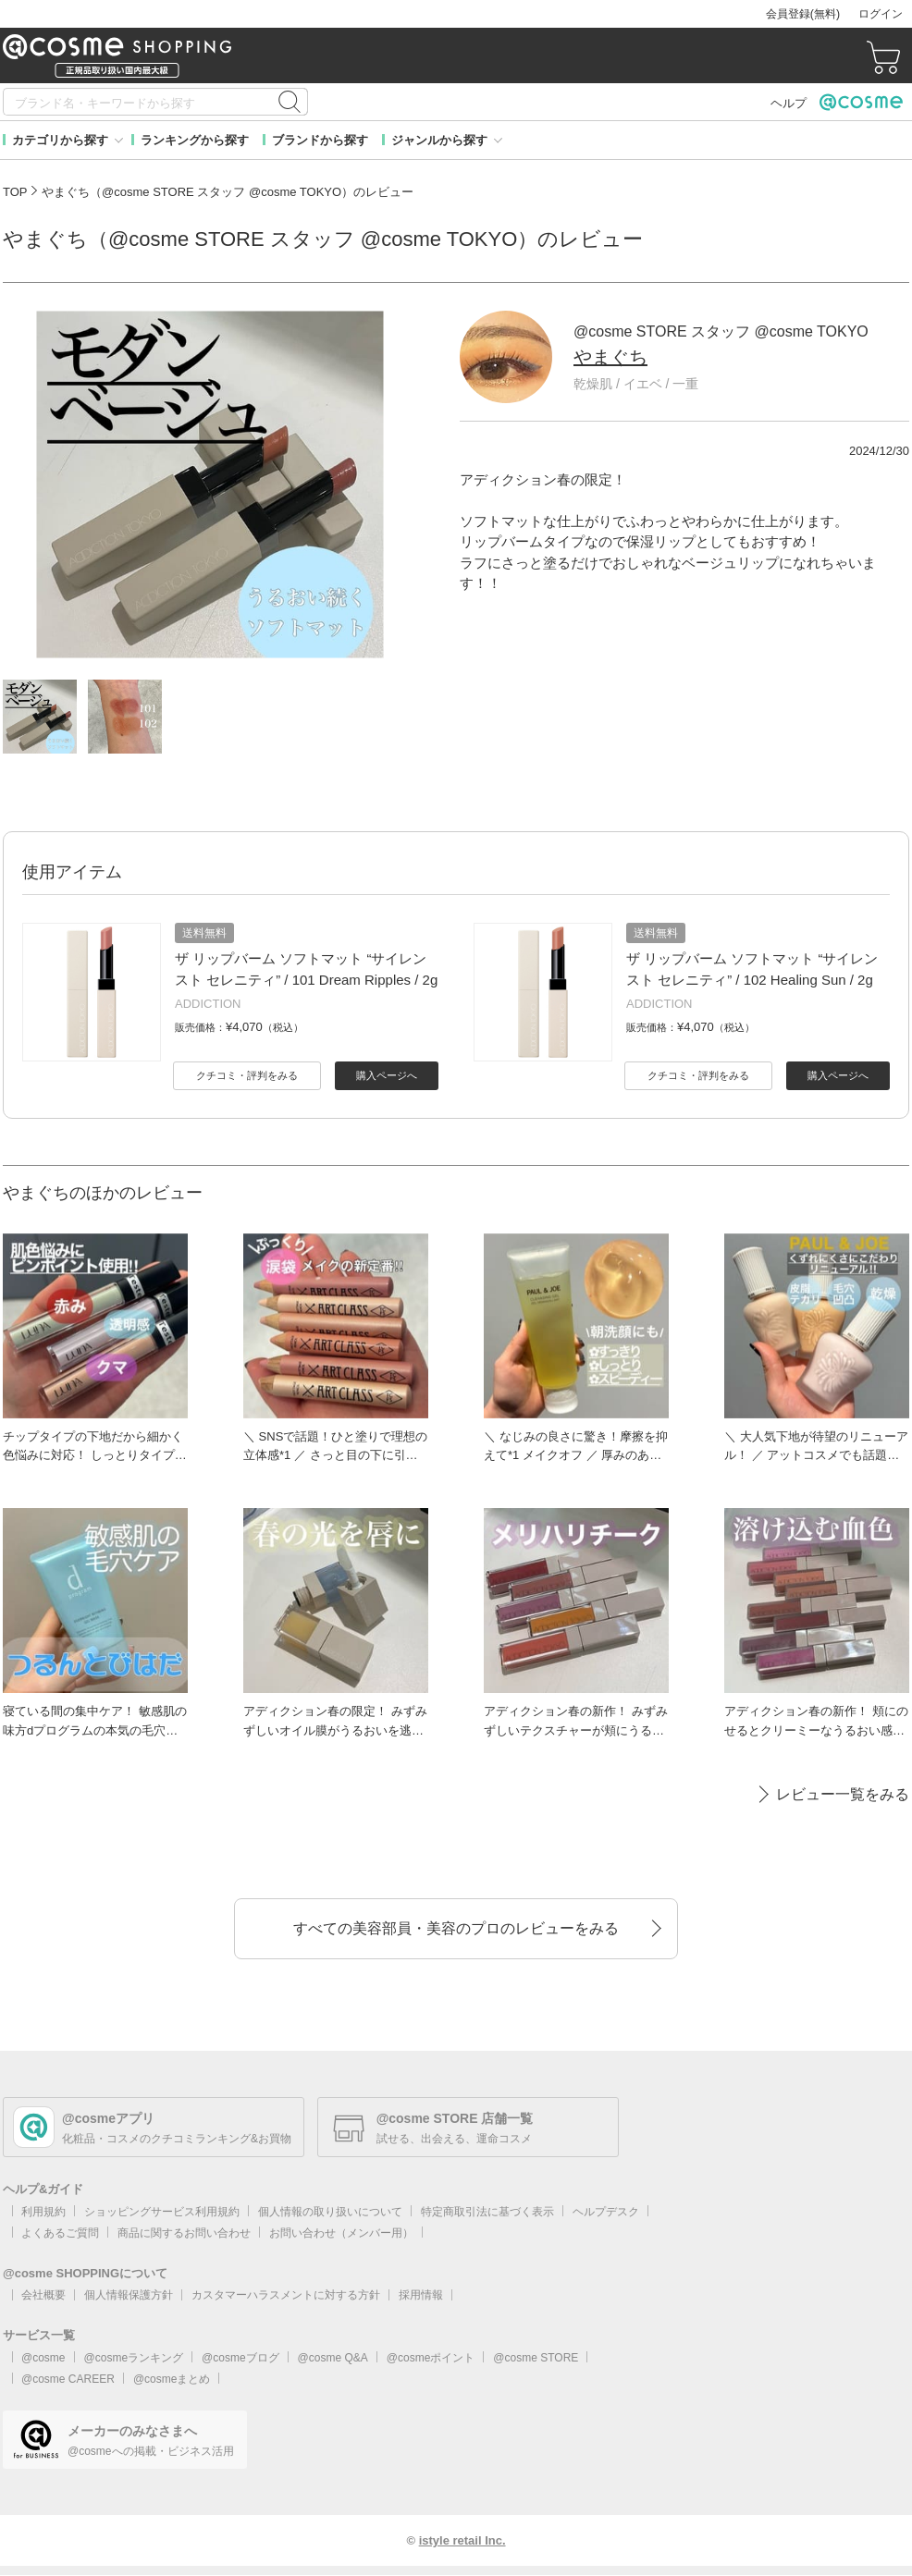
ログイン (880, 13)
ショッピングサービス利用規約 (162, 2211)
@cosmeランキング (134, 2357)
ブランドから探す (320, 140)
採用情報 (421, 2294)
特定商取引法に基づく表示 (487, 2211)
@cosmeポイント (431, 2357)
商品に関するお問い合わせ (184, 2232)
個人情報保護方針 (128, 2294)
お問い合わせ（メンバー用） (341, 2232)
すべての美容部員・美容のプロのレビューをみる (456, 1928)
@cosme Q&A (333, 2357)
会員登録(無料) (803, 13)
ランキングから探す (195, 140)
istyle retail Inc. (462, 2540)
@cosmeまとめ (172, 2379)
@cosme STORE (535, 2357)
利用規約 (43, 2211)
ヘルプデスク (606, 2211)
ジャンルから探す (439, 140)
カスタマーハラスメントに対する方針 (285, 2294)
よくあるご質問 (60, 2232)
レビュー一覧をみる (842, 1794)
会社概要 (43, 2294)
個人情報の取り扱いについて (330, 2211)
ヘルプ (788, 103)
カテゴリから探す (60, 140)
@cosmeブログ (240, 2357)
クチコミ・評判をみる (247, 1075)
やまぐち (610, 357)
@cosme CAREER (68, 2379)
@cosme (43, 2357)
